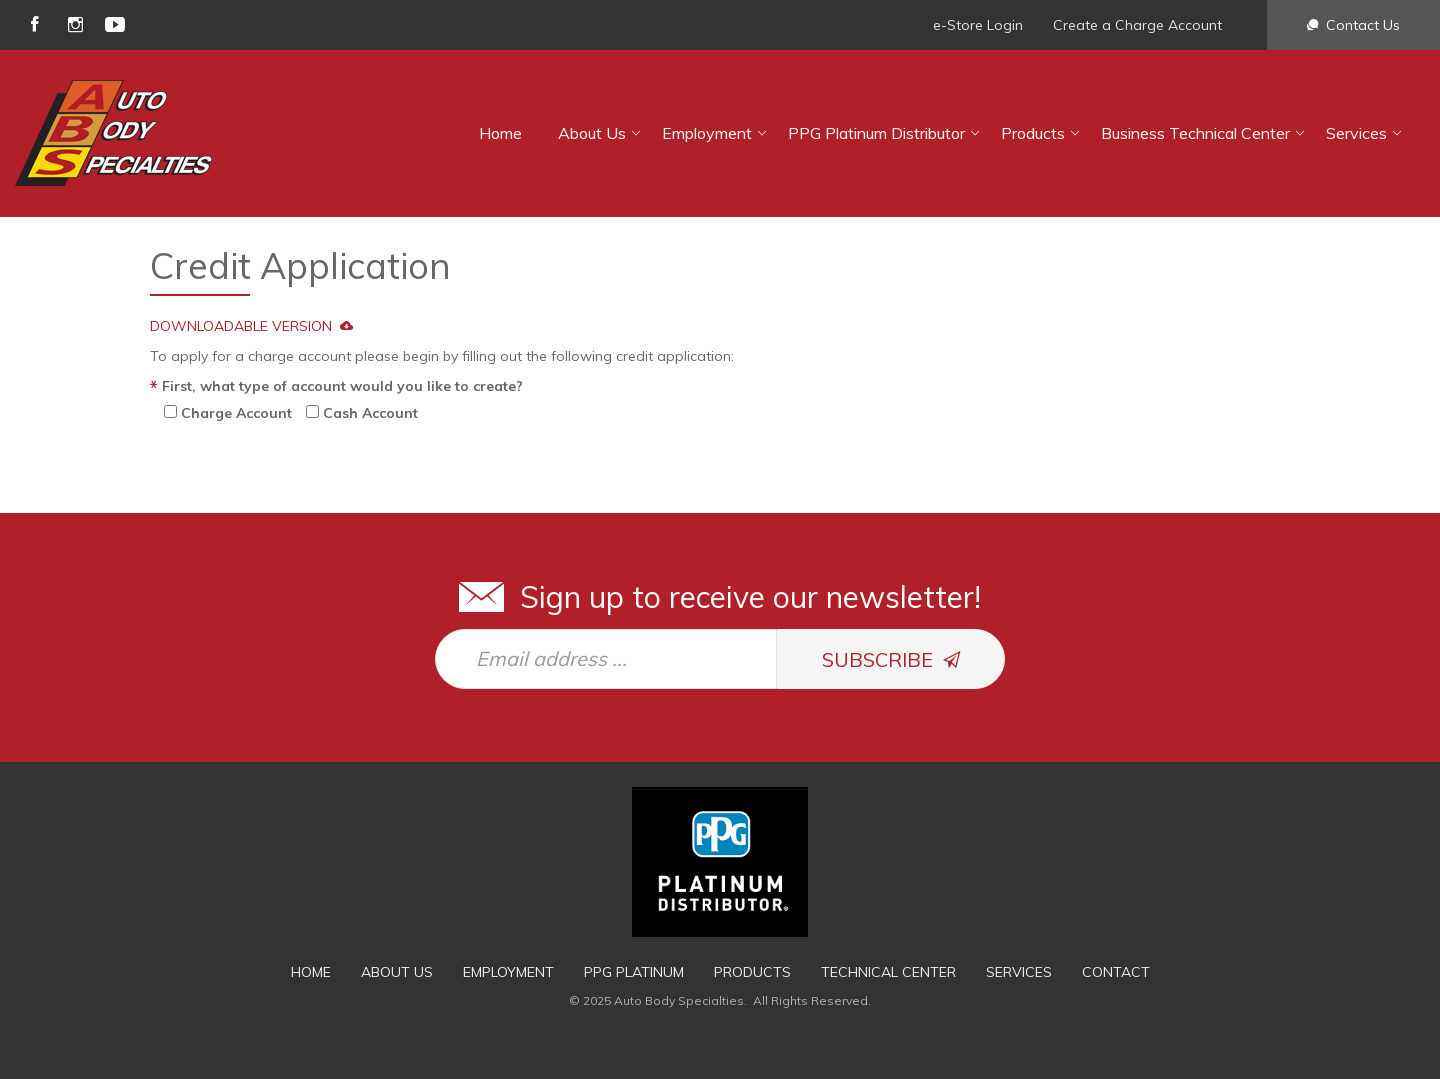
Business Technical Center (1195, 133)
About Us (592, 133)
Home (500, 133)
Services (1356, 133)
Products (1033, 133)
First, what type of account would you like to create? (342, 386)
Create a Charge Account (1137, 25)
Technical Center (888, 972)
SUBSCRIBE (891, 659)
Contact (1116, 972)
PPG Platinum (634, 972)
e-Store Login (978, 25)
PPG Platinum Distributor (876, 133)
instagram (75, 24)
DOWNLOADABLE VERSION (251, 326)
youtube (115, 24)
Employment (707, 133)
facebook (35, 24)
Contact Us (1363, 25)
